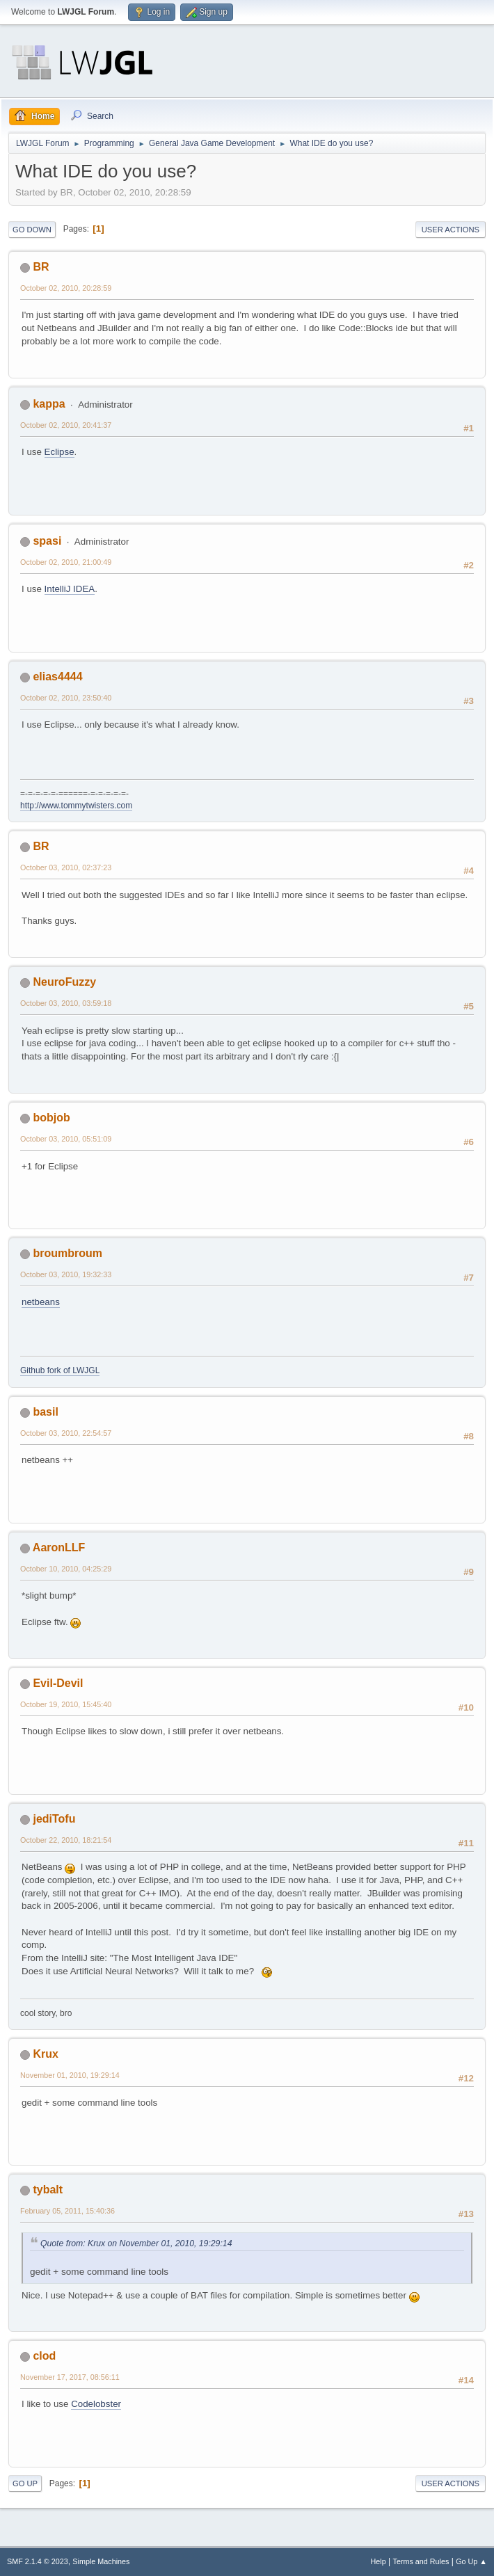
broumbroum (67, 1253)
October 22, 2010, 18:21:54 (65, 1840)
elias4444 (57, 676)
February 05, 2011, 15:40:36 (67, 2211)
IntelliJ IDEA (70, 589)
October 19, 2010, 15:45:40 (65, 1704)
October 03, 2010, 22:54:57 (65, 1433)
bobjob (51, 1117)
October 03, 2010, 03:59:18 (65, 1003)
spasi (47, 541)
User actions (450, 229)
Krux (45, 2054)
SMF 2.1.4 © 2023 (37, 2561)
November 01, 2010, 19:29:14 (70, 2075)
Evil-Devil (58, 1683)
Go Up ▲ (471, 2561)
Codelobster (96, 2404)
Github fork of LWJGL (59, 1370)
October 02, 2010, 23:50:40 (65, 698)
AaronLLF (59, 1547)
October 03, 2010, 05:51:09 (65, 1139)
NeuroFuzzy (64, 982)
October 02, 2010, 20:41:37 (65, 425)
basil (45, 1412)
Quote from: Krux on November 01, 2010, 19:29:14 (136, 2243)
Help (378, 2561)
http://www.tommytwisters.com (76, 805)
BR (41, 267)
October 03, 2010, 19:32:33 (65, 1274)
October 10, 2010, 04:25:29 (65, 1569)
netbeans (41, 1302)
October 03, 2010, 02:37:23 (65, 867)
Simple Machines (100, 2561)
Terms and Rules (421, 2561)
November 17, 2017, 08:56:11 (70, 2377)
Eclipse (59, 452)
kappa (49, 404)
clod (44, 2356)
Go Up (25, 2483)
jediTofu (54, 1819)
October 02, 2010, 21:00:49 (65, 562)
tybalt (48, 2189)
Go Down (32, 229)
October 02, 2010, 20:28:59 (65, 288)
